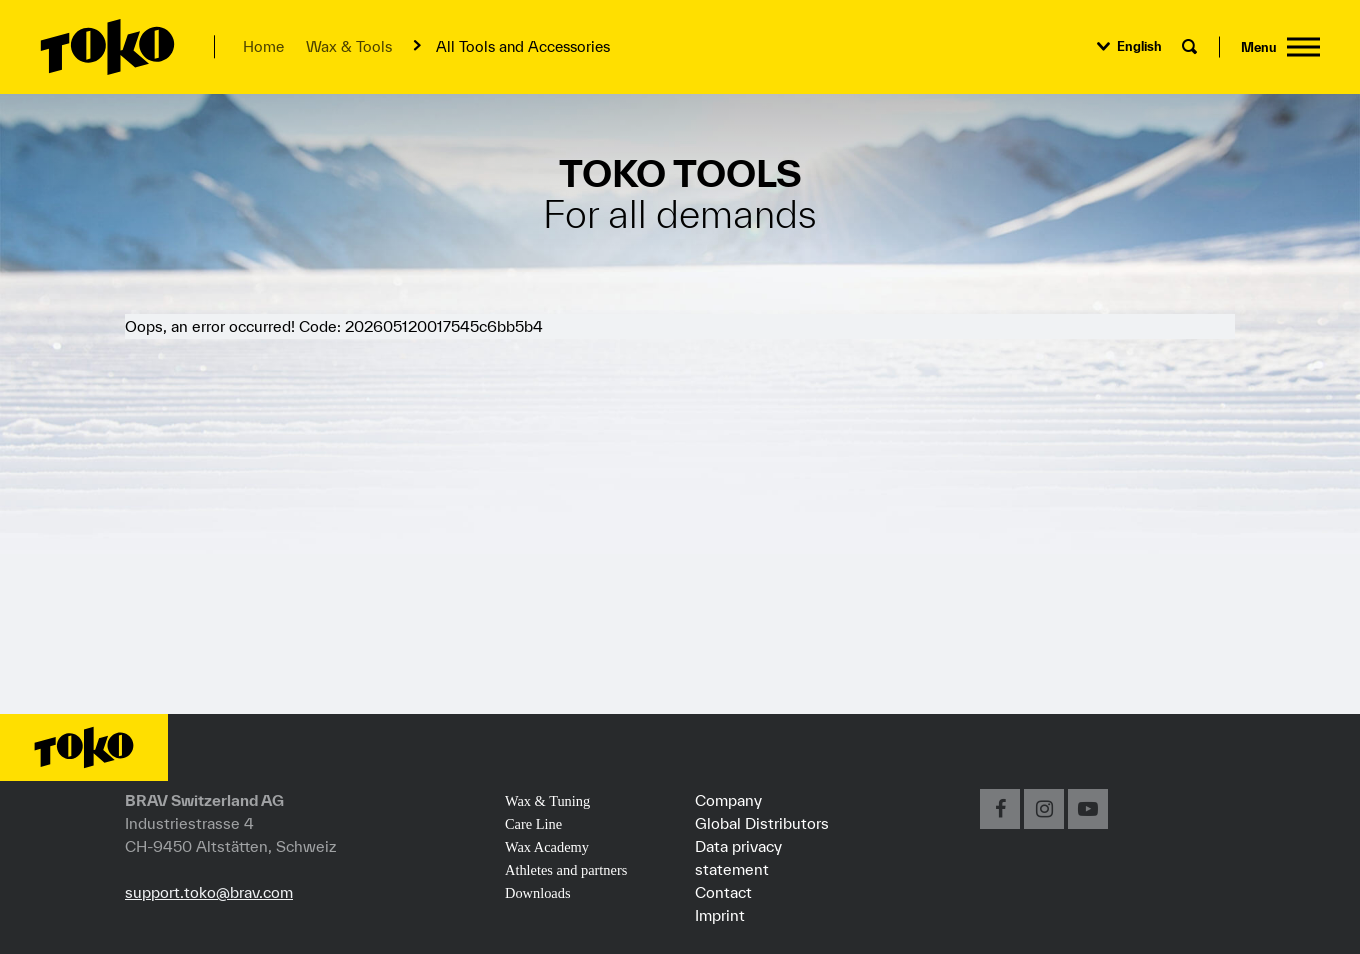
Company (728, 800)
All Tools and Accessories (523, 46)
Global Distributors (762, 823)
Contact (723, 892)
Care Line (533, 824)
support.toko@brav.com (209, 892)
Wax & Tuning (547, 801)
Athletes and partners (566, 870)
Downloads (538, 893)
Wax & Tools (349, 46)
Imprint (720, 915)
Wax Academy (547, 847)
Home (263, 46)
